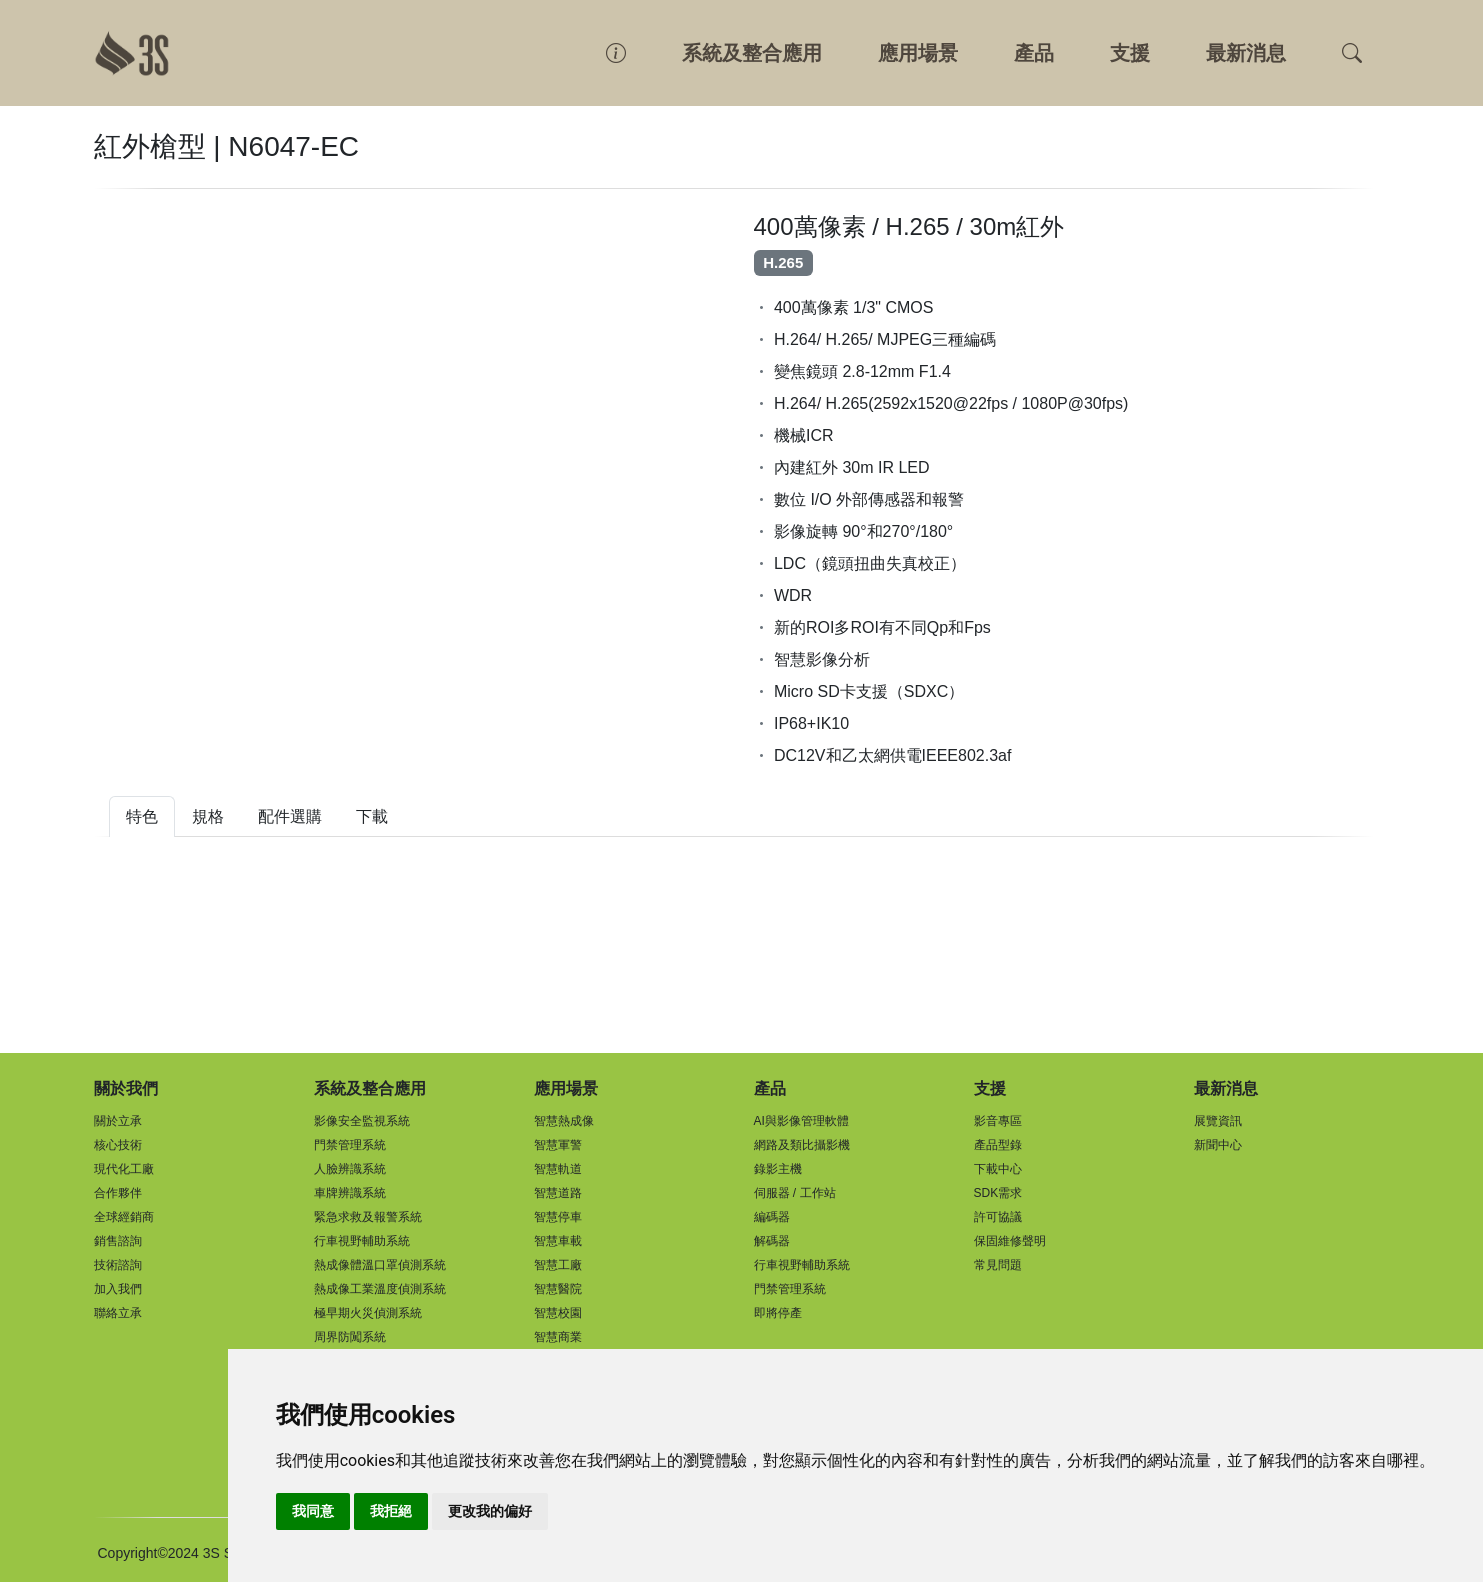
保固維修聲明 (1010, 1241)
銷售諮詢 (118, 1241)
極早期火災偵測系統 (368, 1313)
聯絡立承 (118, 1313)
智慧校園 (558, 1313)
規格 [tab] (208, 816)
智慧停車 (558, 1217)
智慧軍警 (558, 1145)
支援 (1130, 53)
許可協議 (998, 1217)
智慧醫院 (558, 1289)
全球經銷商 (124, 1217)
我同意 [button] (313, 1511)
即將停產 (778, 1313)
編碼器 (772, 1217)
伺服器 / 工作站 (795, 1193)
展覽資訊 (1218, 1121)
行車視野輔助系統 (362, 1241)
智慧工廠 (558, 1265)
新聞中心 (1218, 1145)
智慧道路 (558, 1193)
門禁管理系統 (350, 1145)
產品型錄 (998, 1145)
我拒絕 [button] (391, 1511)
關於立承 (118, 1121)
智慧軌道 (558, 1169)
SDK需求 (998, 1193)
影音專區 (998, 1121)
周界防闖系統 (350, 1337)
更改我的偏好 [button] (490, 1511)
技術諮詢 (118, 1265)
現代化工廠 (124, 1169)
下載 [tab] (372, 816)
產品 (1034, 53)
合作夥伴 (118, 1193)
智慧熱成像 (564, 1121)
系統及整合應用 (752, 53)
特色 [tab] (142, 816)
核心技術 (118, 1145)
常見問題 (998, 1265)
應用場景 (918, 53)
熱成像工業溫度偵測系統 (380, 1289)
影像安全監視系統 (362, 1121)
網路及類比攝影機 (802, 1145)
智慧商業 (558, 1337)
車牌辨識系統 (350, 1193)
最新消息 (1246, 53)
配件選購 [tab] (290, 816)
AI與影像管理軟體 (801, 1121)
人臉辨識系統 (350, 1169)
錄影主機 (778, 1169)
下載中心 (998, 1169)
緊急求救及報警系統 (368, 1217)
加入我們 (118, 1289)
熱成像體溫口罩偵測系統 (380, 1265)
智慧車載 (558, 1241)
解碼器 (772, 1241)
